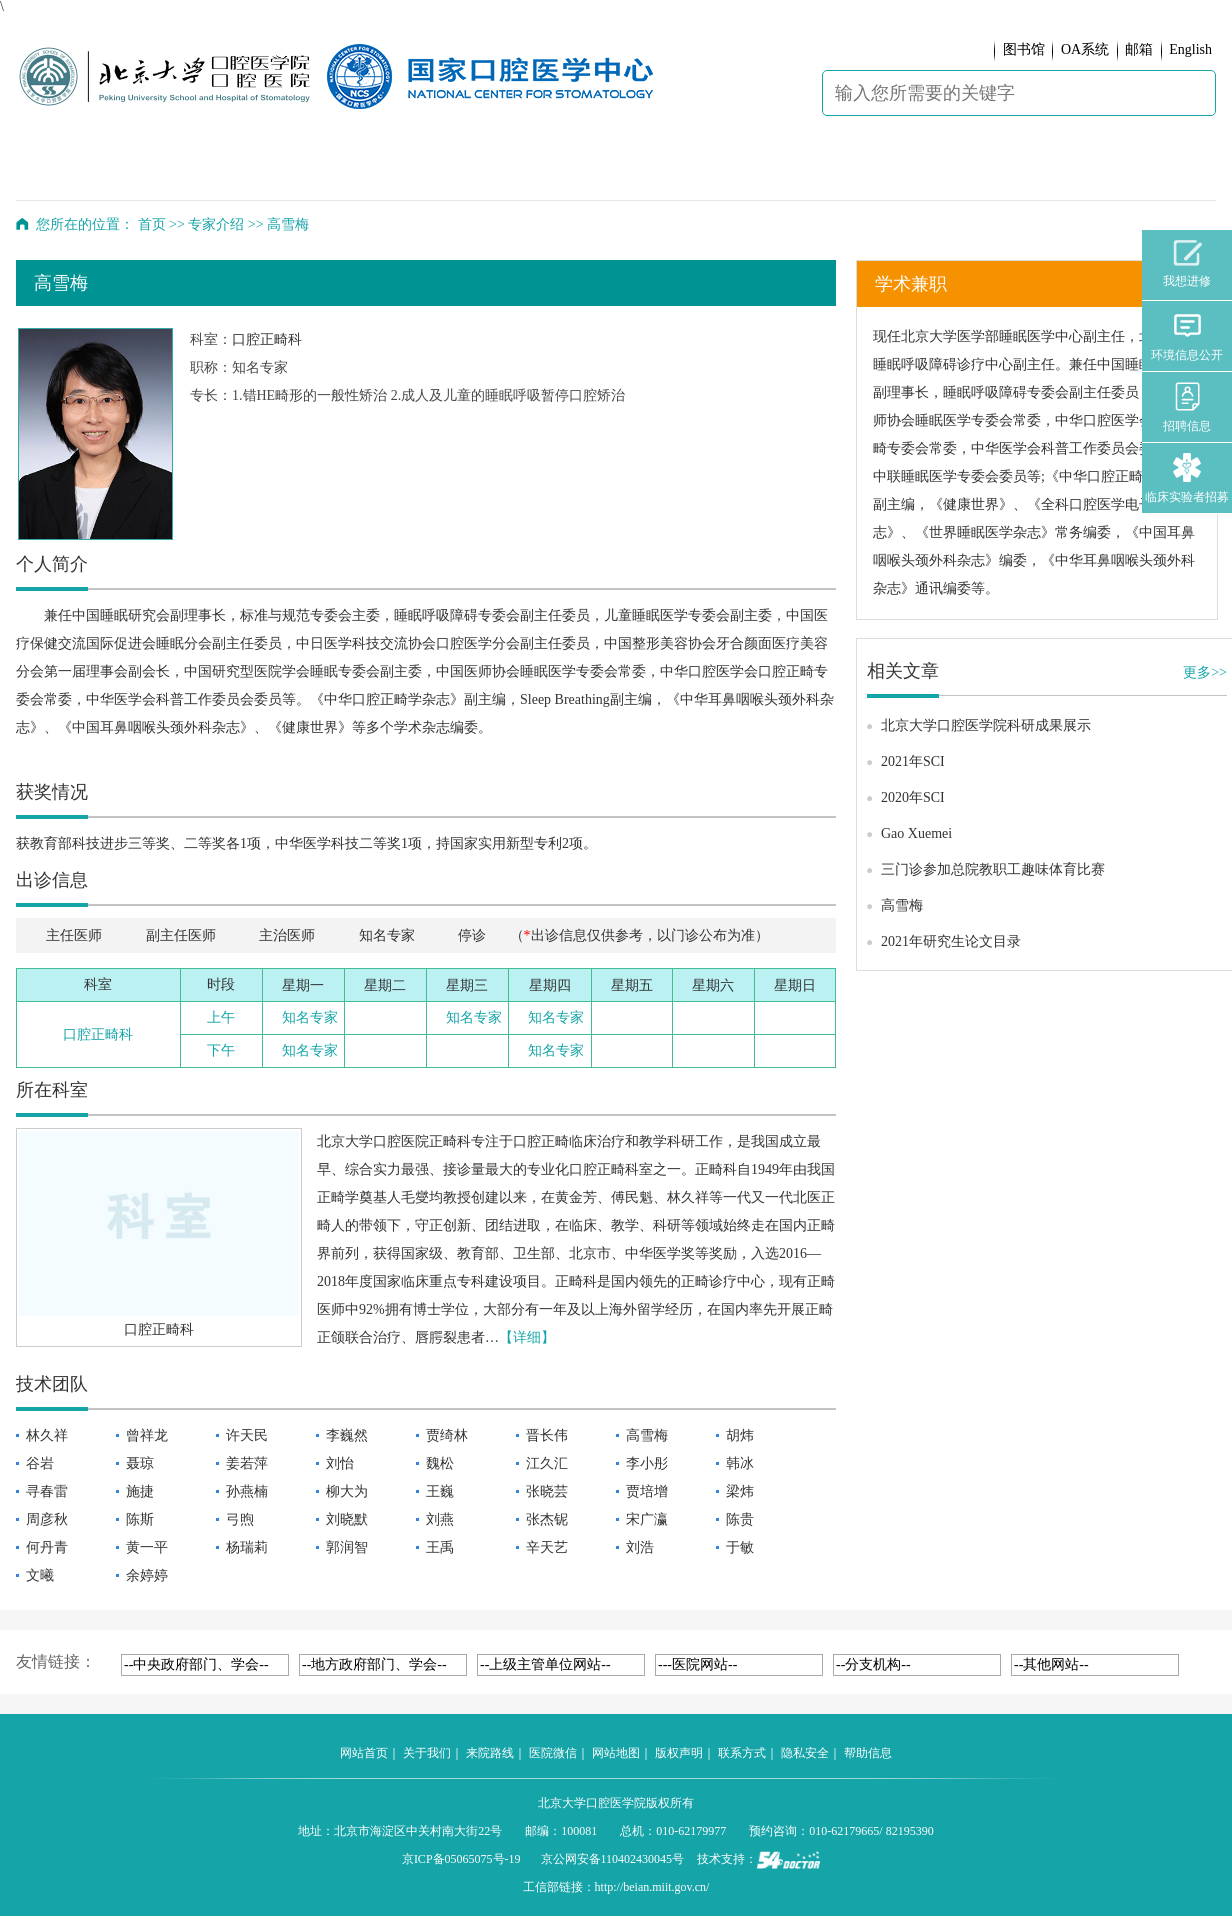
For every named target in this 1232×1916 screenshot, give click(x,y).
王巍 (440, 1491)
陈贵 (740, 1519)
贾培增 (647, 1491)
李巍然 (347, 1435)
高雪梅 (647, 1435)
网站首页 (364, 1753)
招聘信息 (1187, 407)
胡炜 (740, 1435)
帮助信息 (868, 1753)
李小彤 (647, 1463)
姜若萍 (247, 1463)
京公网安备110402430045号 (613, 1859)
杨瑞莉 (247, 1547)
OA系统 (1085, 49)
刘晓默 (347, 1519)
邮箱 (1139, 49)
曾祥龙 (147, 1435)
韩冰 (740, 1463)
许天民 (247, 1435)
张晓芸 (547, 1491)
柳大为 (347, 1491)
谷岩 (40, 1463)
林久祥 (47, 1435)
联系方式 (742, 1753)
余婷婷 (147, 1575)
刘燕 (440, 1519)
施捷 (140, 1491)
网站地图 (616, 1753)
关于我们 (427, 1753)
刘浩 (640, 1547)
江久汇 (547, 1463)
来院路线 (490, 1753)
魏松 (440, 1463)
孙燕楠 (247, 1491)
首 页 (70, 170)
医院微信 (553, 1753)
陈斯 (140, 1519)
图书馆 (1024, 49)
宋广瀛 (647, 1519)
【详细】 (527, 1337)
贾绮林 (447, 1435)
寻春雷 (47, 1491)
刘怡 (340, 1463)
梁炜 (740, 1491)
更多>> (1205, 672)
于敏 (740, 1547)
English (1190, 49)
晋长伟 (547, 1435)
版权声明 (679, 1753)
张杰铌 (547, 1519)
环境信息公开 (1187, 336)
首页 (152, 224)
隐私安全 (805, 1753)
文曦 (40, 1575)
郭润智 (347, 1547)
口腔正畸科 (267, 339)
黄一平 (147, 1547)
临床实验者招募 (1187, 478)
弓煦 (240, 1519)
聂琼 (140, 1463)
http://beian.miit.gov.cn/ (652, 1887)
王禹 (440, 1547)
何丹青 (47, 1547)
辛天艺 (547, 1547)
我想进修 (1187, 264)
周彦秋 (47, 1519)
